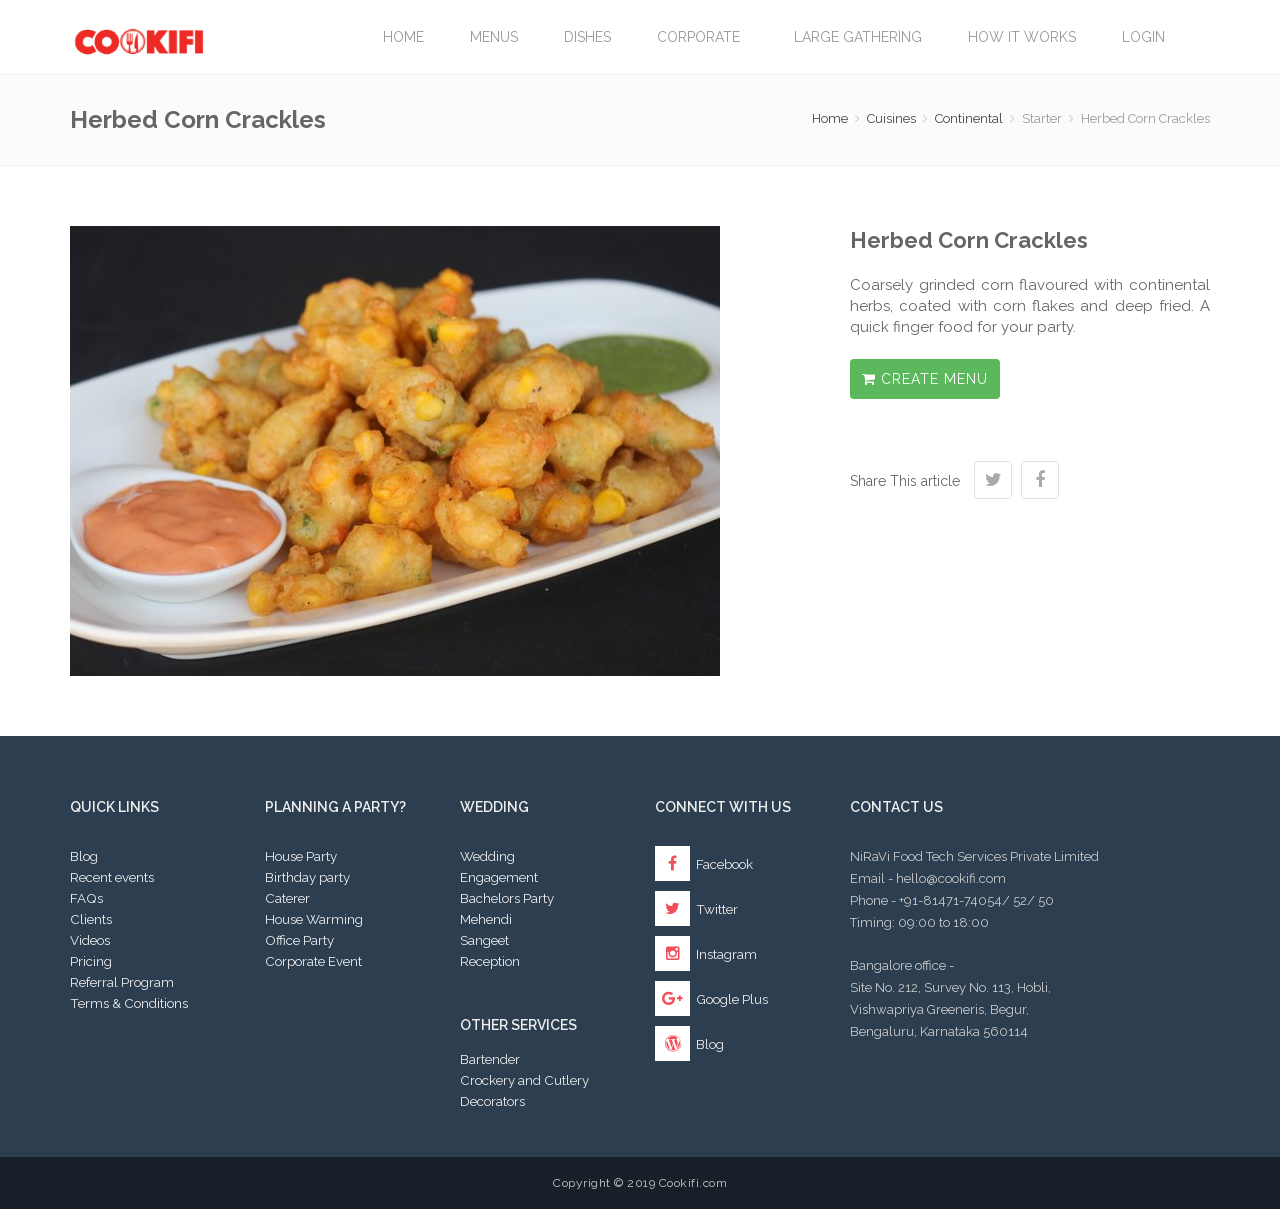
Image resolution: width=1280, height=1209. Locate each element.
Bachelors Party (507, 898)
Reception (490, 961)
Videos (90, 940)
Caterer (287, 898)
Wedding (487, 856)
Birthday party (307, 877)
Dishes (587, 37)
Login (1143, 37)
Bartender (490, 1059)
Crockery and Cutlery (524, 1080)
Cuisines (891, 118)
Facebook (704, 864)
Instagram (706, 954)
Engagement (499, 877)
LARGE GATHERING (858, 37)
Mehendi (486, 919)
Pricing (91, 961)
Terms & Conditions (129, 1003)
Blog (84, 856)
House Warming (314, 919)
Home (403, 37)
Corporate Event (313, 961)
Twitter (696, 909)
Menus (494, 37)
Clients (91, 919)
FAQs (86, 898)
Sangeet (484, 940)
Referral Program (122, 982)
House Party (301, 856)
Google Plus (711, 999)
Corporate (702, 37)
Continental (969, 118)
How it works (1022, 37)
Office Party (299, 940)
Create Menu (925, 379)
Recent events (112, 877)
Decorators (492, 1101)
